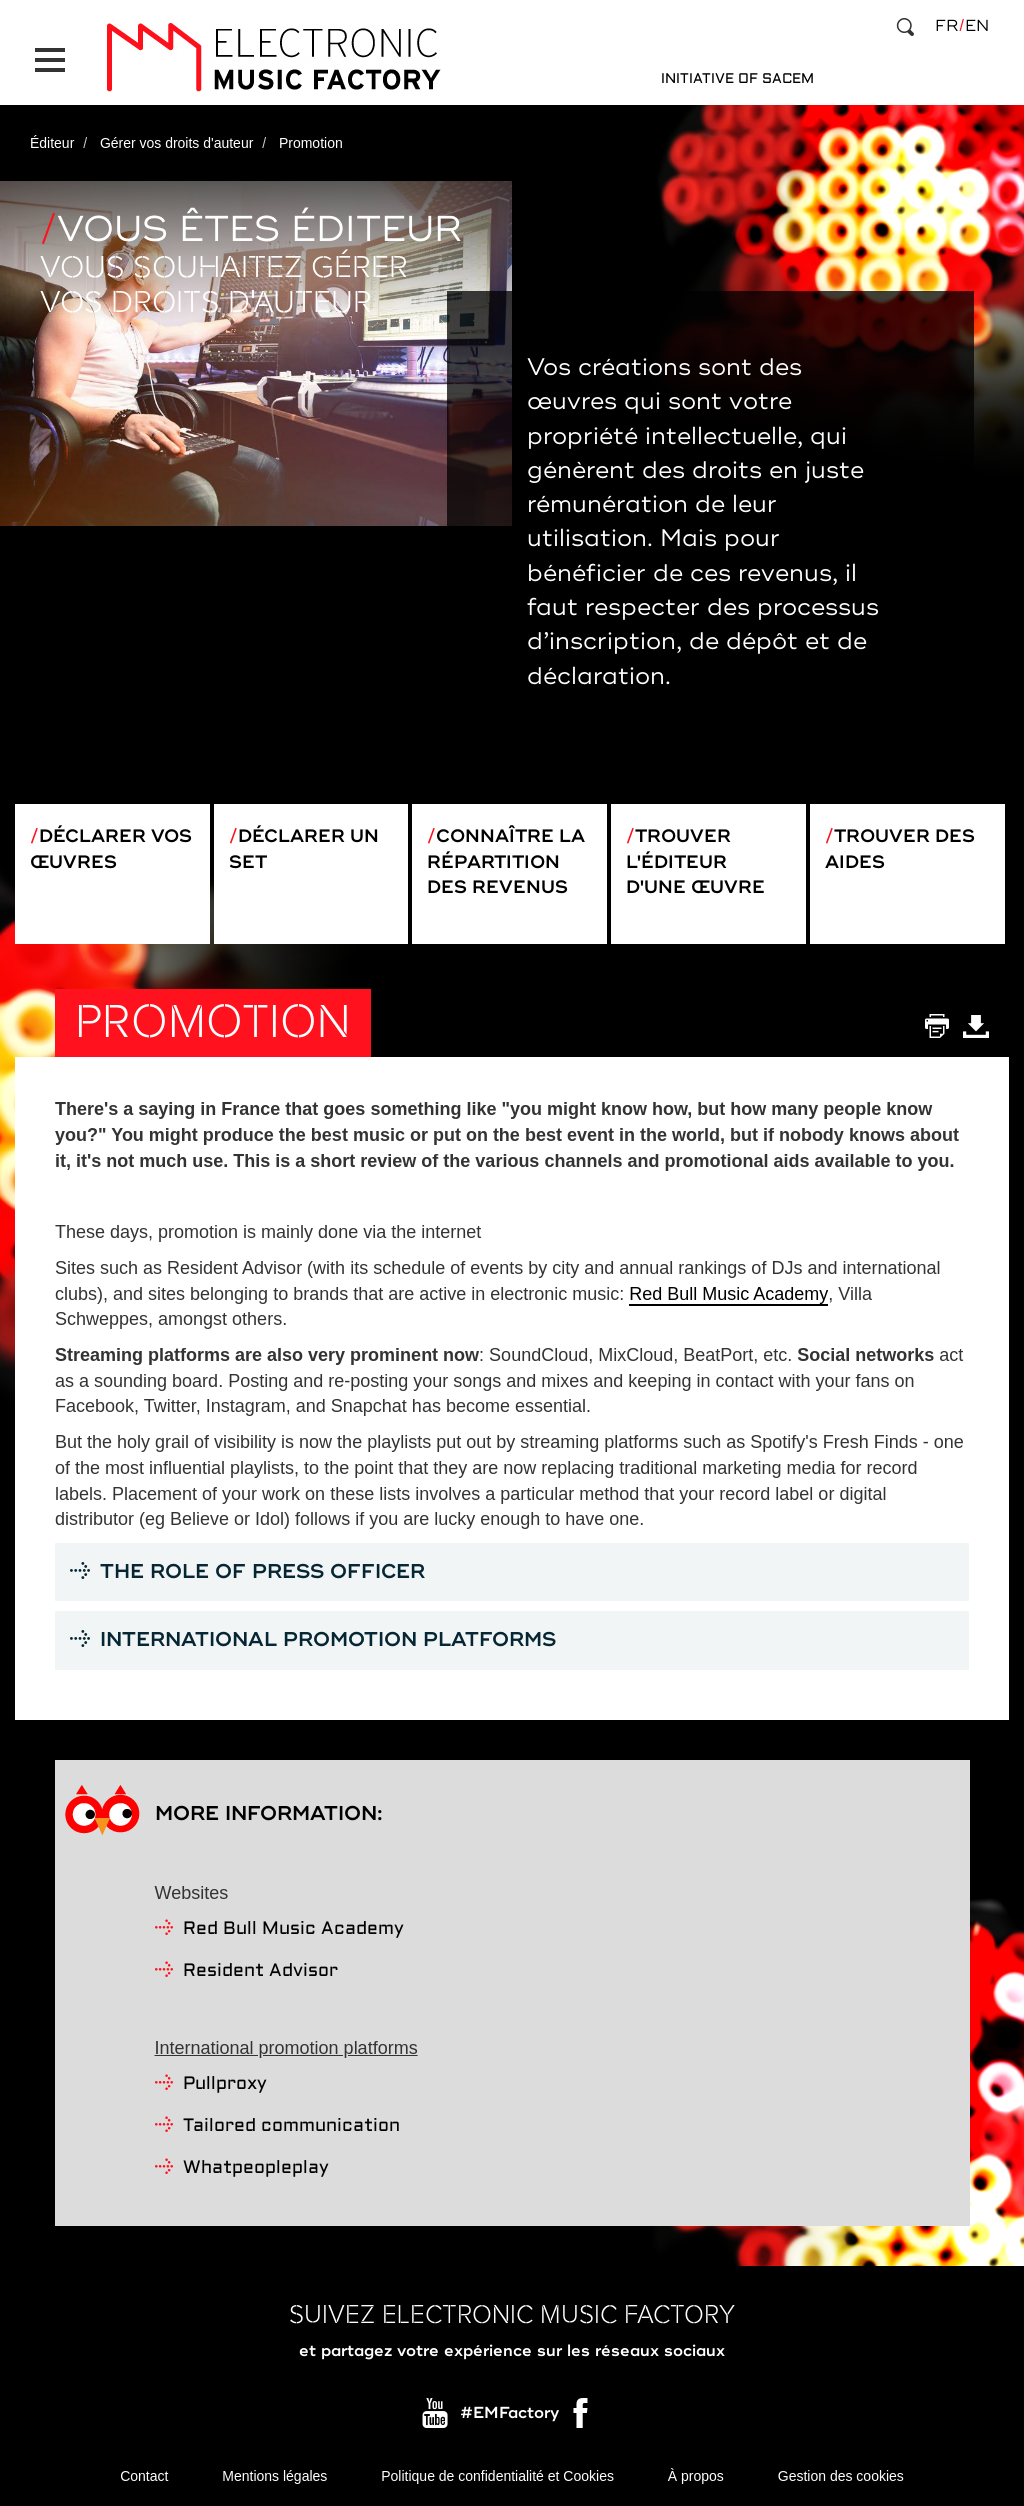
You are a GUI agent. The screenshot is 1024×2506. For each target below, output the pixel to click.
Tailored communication (291, 2126)
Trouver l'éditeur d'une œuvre (695, 861)
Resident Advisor (260, 1971)
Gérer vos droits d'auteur (177, 143)
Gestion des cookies (841, 2476)
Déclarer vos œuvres (111, 849)
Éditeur (52, 143)
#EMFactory (509, 2413)
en (977, 26)
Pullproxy (225, 2084)
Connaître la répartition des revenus (506, 861)
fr (946, 26)
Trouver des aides (900, 849)
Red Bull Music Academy (728, 1294)
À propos (696, 2476)
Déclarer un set (304, 849)
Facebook (582, 2418)
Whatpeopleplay (256, 2168)
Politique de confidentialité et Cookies (497, 2476)
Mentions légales (274, 2476)
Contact (144, 2476)
